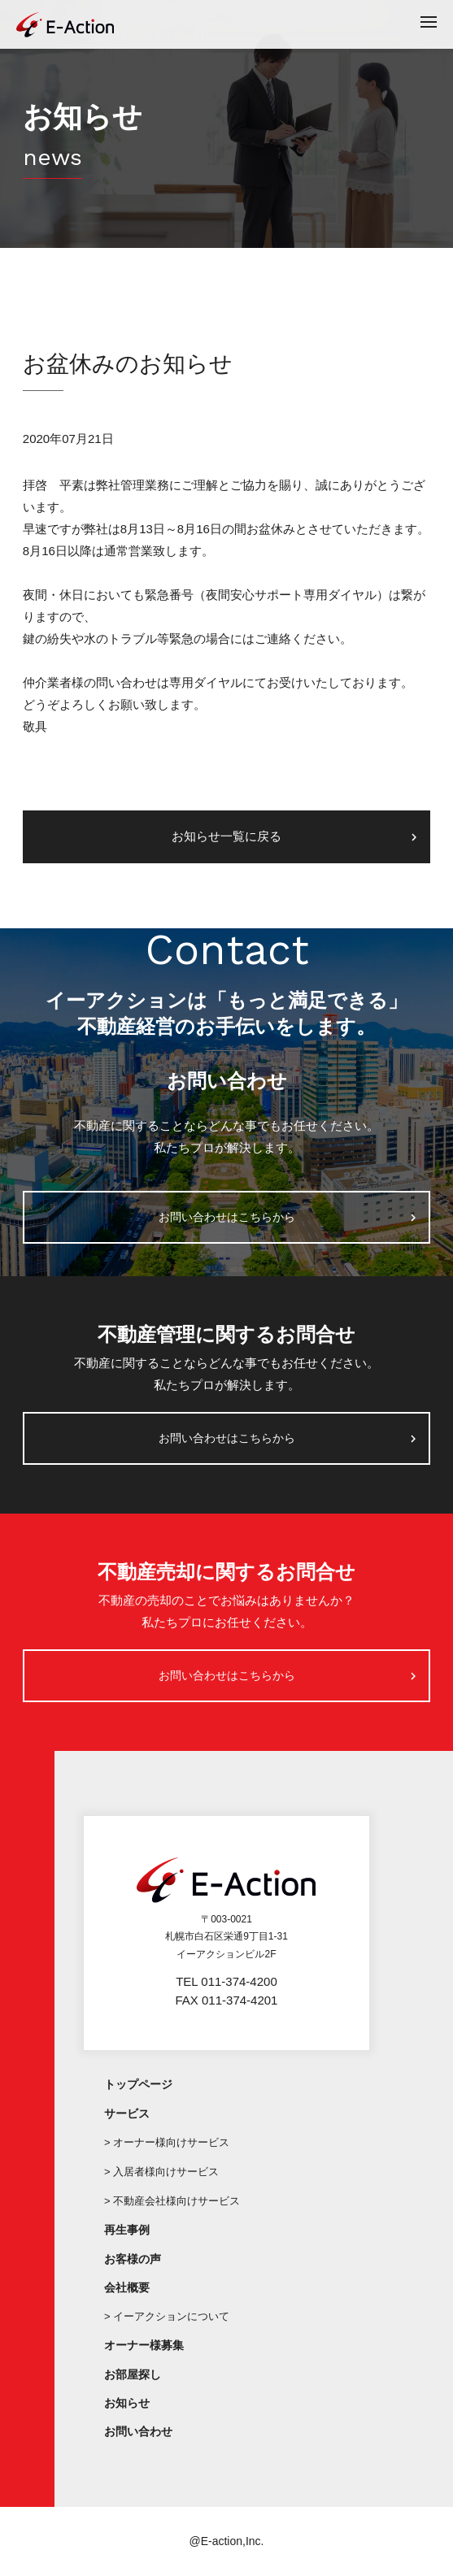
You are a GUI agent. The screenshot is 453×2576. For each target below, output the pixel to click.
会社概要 (127, 2287)
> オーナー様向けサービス (166, 2142)
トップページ (138, 2084)
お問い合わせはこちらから (227, 1216)
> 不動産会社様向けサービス (172, 2201)
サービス (127, 2113)
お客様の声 (132, 2258)
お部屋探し (132, 2374)
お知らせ (127, 2402)
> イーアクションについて (166, 2316)
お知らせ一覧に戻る (226, 836)
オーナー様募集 (144, 2345)
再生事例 (127, 2229)
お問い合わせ (138, 2431)
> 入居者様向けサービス (161, 2171)
